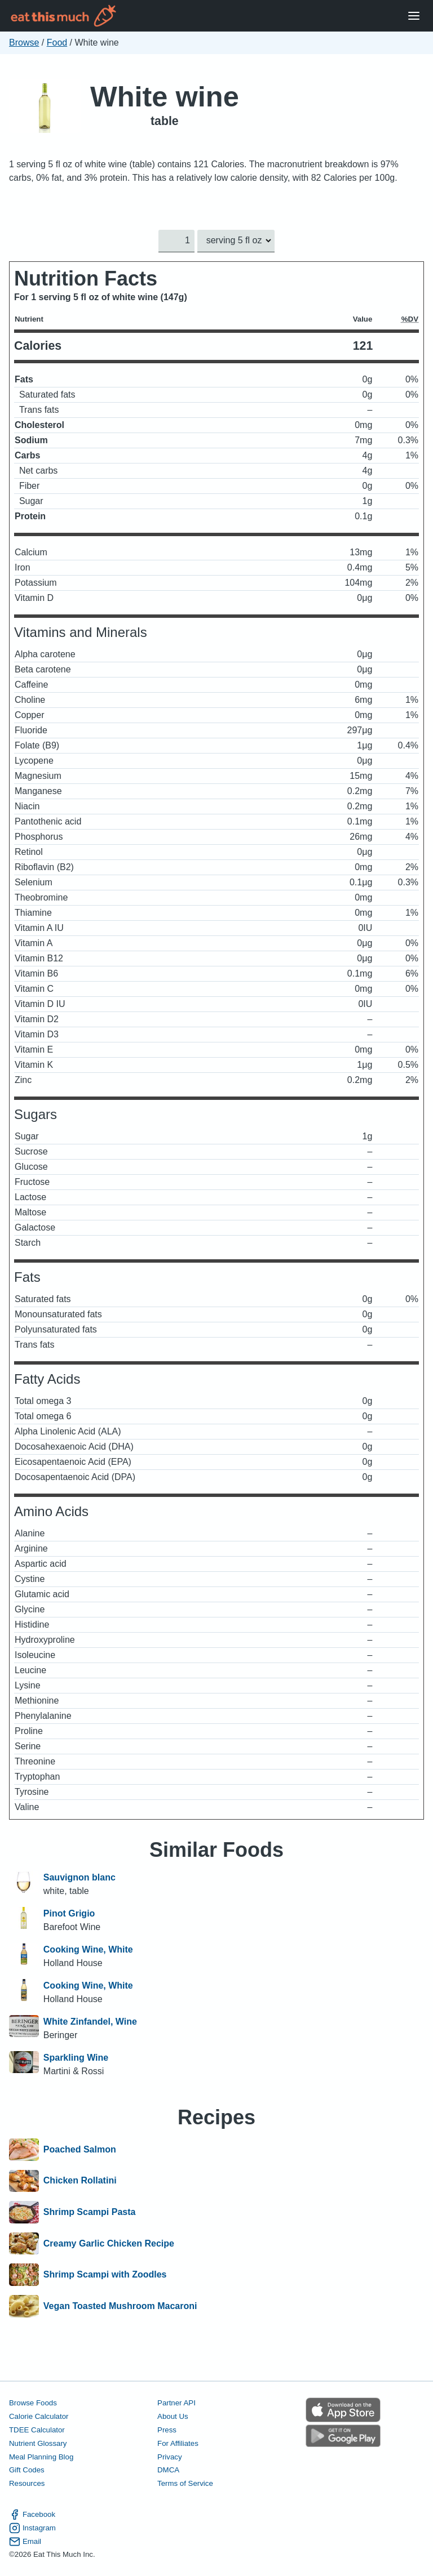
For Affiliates (177, 2443)
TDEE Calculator (37, 2429)
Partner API (176, 2403)
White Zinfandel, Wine (90, 2021)
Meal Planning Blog (41, 2456)
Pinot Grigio (69, 1913)
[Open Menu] (414, 16)
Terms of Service (185, 2483)
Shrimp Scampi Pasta (89, 2212)
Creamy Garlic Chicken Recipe (108, 2243)
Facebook (32, 2514)
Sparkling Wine (75, 2057)
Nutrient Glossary (38, 2443)
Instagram (32, 2527)
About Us (172, 2416)
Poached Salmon (79, 2149)
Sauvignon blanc (79, 1877)
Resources (27, 2483)
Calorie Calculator (38, 2416)
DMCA (168, 2470)
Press (166, 2429)
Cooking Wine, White (88, 1949)
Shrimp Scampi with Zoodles (105, 2274)
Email (25, 2541)
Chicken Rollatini (80, 2181)
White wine (164, 97)
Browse (24, 42)
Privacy (169, 2456)
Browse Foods (33, 2403)
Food (57, 42)
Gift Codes (27, 2470)
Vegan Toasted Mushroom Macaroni (120, 2306)
